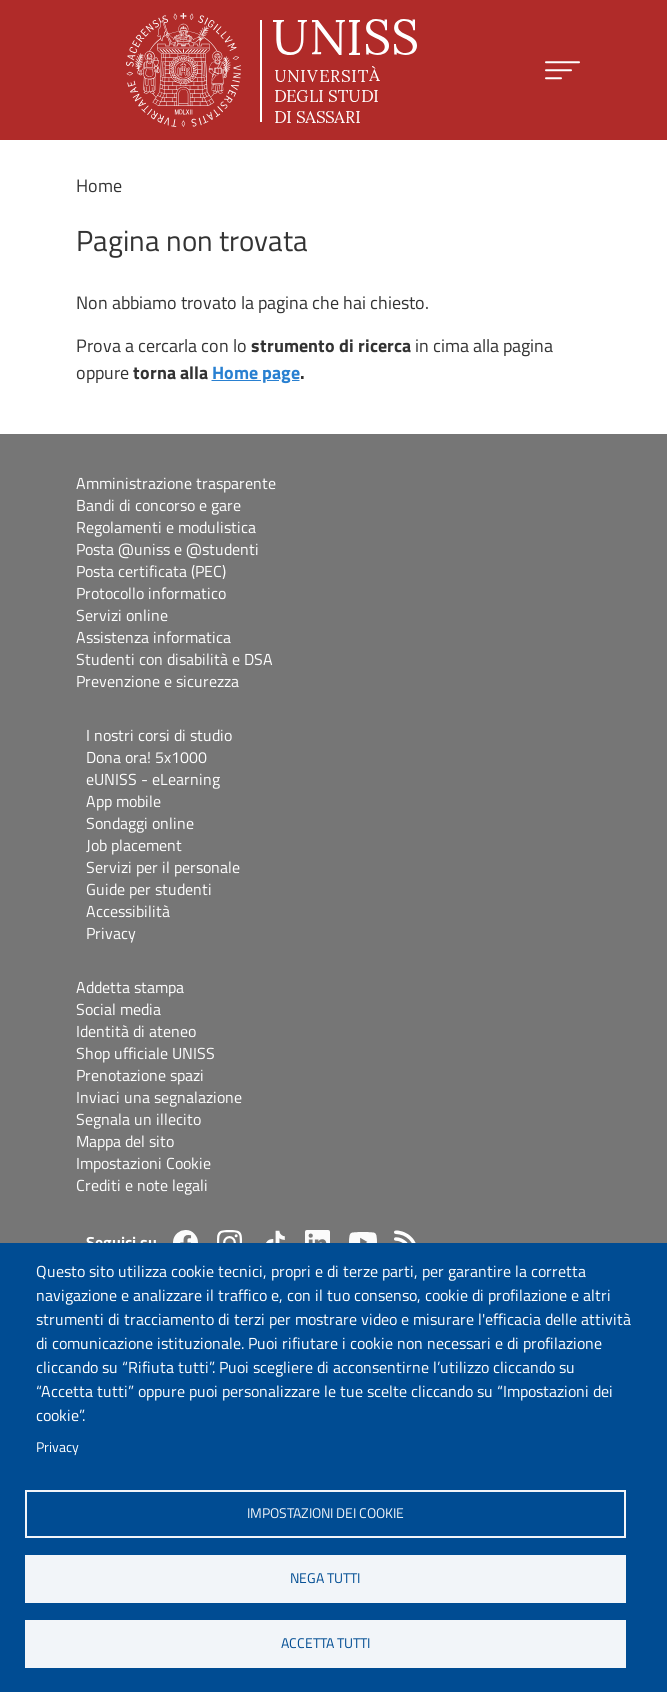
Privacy (57, 1447)
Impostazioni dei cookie (325, 1513)
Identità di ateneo (136, 1031)
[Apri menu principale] (562, 70)
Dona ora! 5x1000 (146, 757)
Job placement (134, 845)
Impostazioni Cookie (143, 1163)
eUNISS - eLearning (153, 779)
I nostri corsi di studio (159, 735)
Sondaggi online (140, 823)
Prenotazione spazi (140, 1075)
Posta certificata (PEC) (151, 571)
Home (99, 185)
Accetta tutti (325, 1643)
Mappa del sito (125, 1141)
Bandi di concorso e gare (158, 505)
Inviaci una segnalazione (159, 1097)
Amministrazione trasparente (176, 483)
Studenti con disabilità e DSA (174, 659)
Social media (118, 1009)
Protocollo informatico (151, 593)
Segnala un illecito (138, 1119)
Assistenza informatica (153, 637)
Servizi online (122, 615)
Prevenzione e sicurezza (157, 681)
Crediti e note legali (142, 1185)
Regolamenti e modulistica (166, 527)
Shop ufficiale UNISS (145, 1053)
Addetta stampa (130, 987)
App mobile (123, 801)
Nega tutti (325, 1578)
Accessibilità (128, 911)
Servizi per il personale (163, 867)
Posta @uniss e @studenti (167, 549)
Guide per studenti (149, 889)
